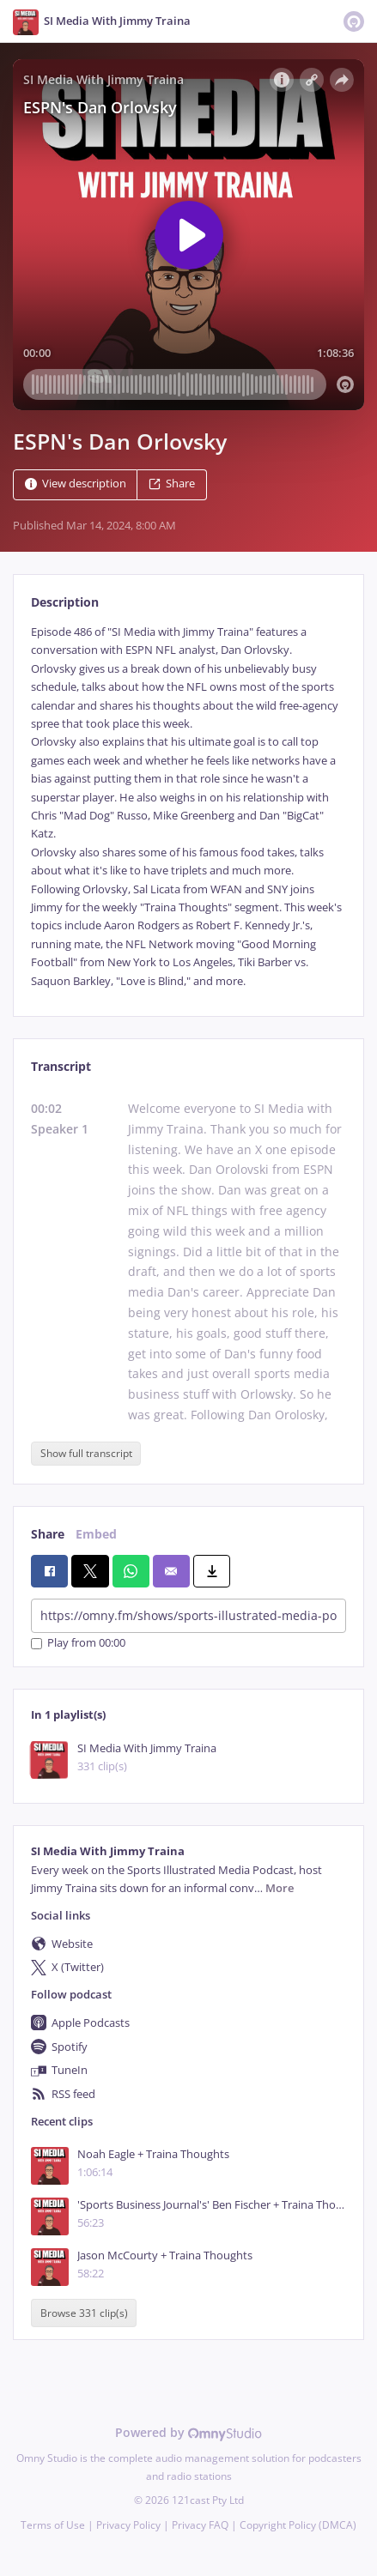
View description (75, 483)
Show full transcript (86, 1453)
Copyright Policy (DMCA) (298, 2525)
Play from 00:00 (78, 1643)
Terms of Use (53, 2525)
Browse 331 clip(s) (84, 2313)
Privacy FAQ (200, 2525)
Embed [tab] (96, 1534)
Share (172, 483)
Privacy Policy (128, 2525)
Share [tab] (47, 1534)
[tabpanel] (188, 806)
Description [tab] (65, 602)
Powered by (188, 2432)
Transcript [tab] (61, 1066)
